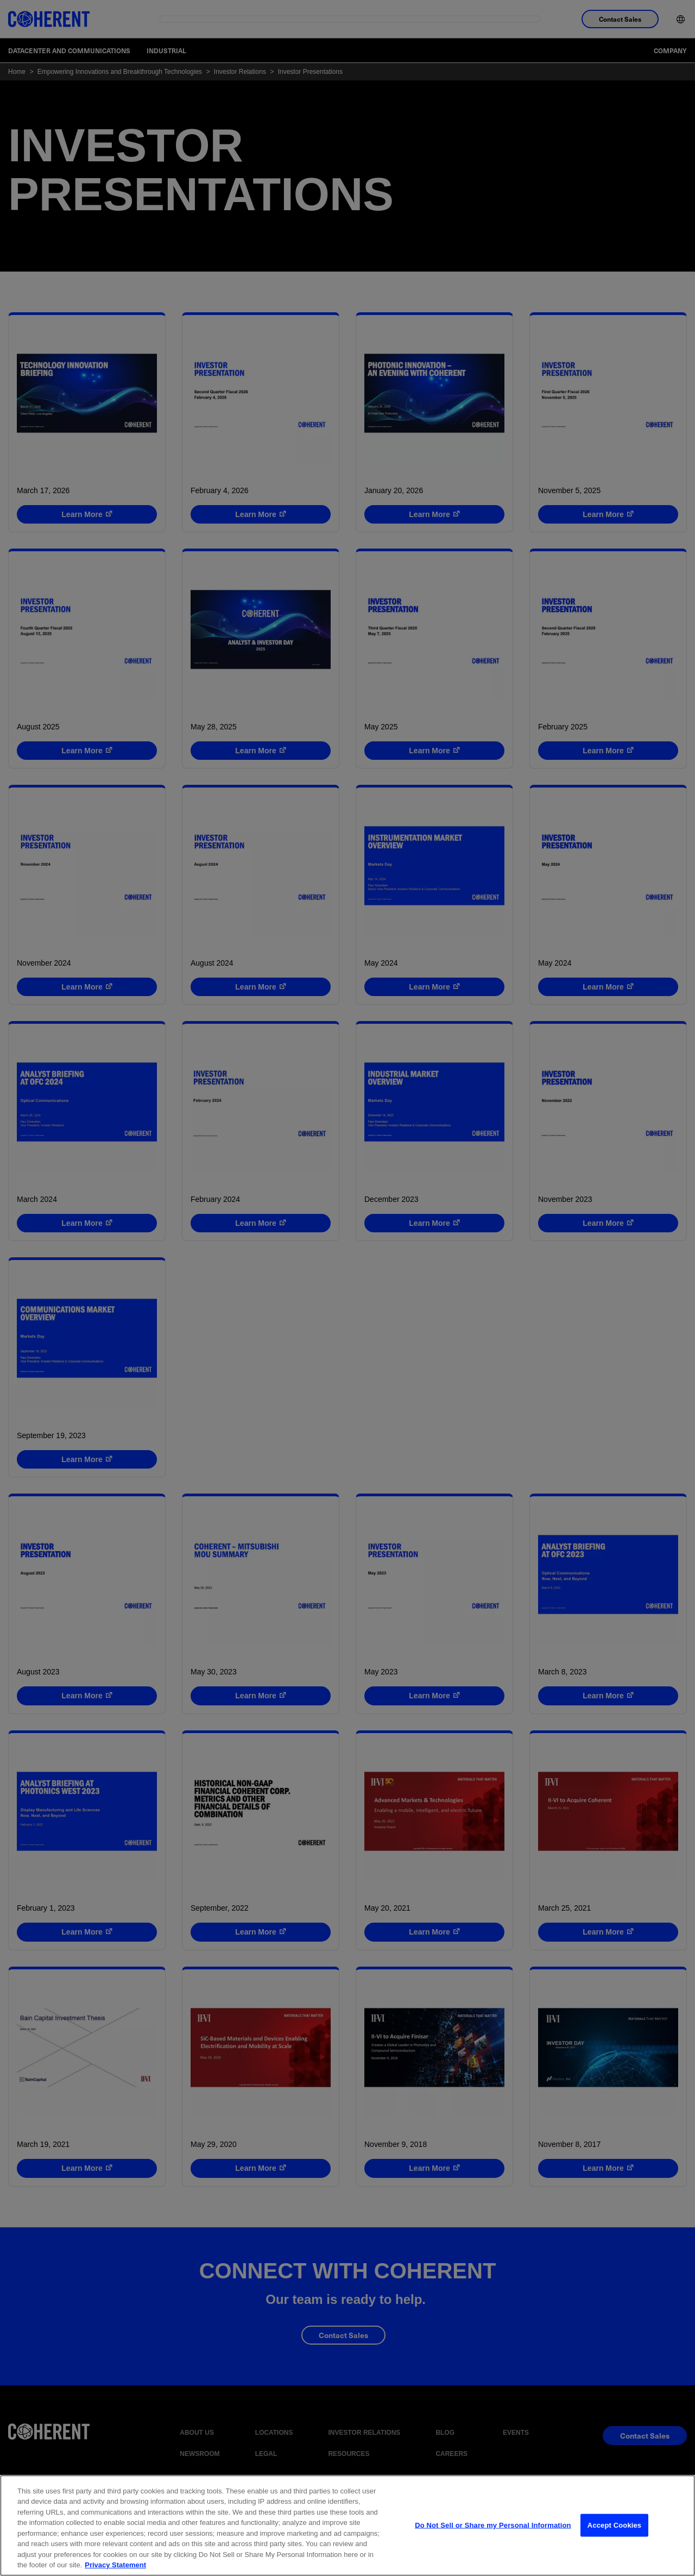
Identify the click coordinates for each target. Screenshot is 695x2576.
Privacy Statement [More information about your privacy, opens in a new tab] (115, 2570)
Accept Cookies (614, 2531)
